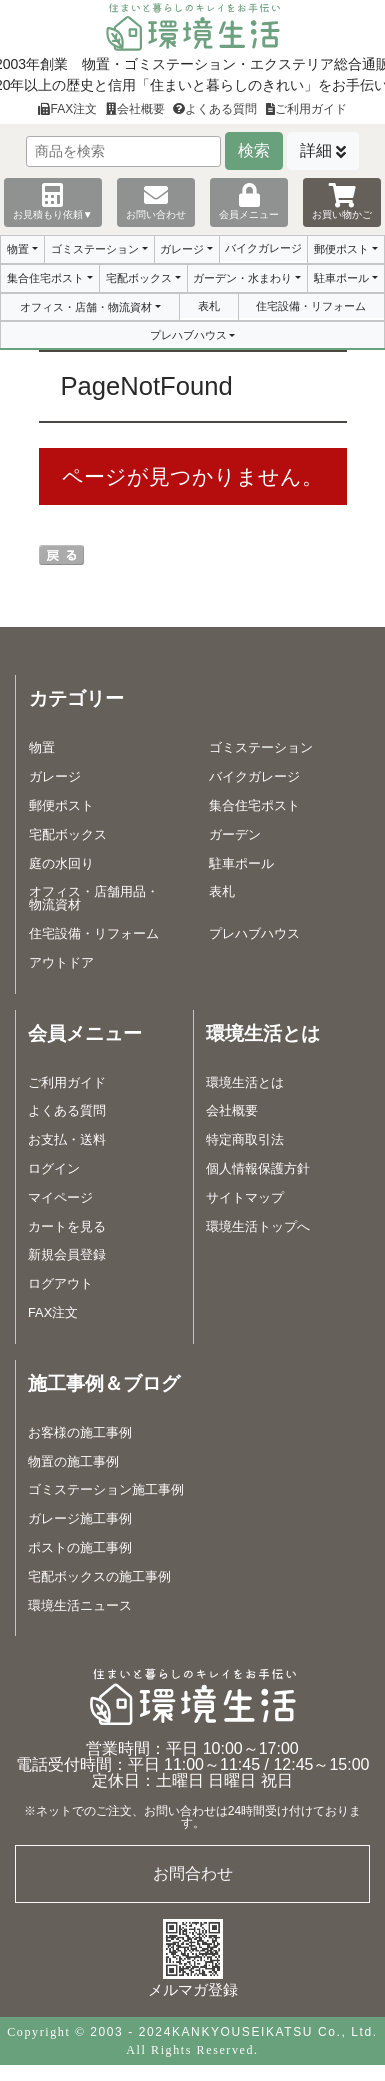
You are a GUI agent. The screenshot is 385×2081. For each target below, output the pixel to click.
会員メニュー (249, 201)
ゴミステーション (95, 249)
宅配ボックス (139, 278)
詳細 (316, 150)
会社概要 (135, 109)
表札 (209, 306)
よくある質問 (215, 109)
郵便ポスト (341, 249)
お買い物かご (342, 201)
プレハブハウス (188, 335)
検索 (254, 150)
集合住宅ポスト (45, 278)
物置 (18, 249)
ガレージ (182, 249)
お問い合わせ (156, 201)
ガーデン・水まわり (242, 278)
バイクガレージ (263, 248)
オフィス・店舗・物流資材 (86, 307)
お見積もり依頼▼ (53, 201)
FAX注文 (67, 109)
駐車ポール (341, 278)
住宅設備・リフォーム (311, 306)
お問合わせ (193, 1873)
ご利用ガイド (306, 109)
